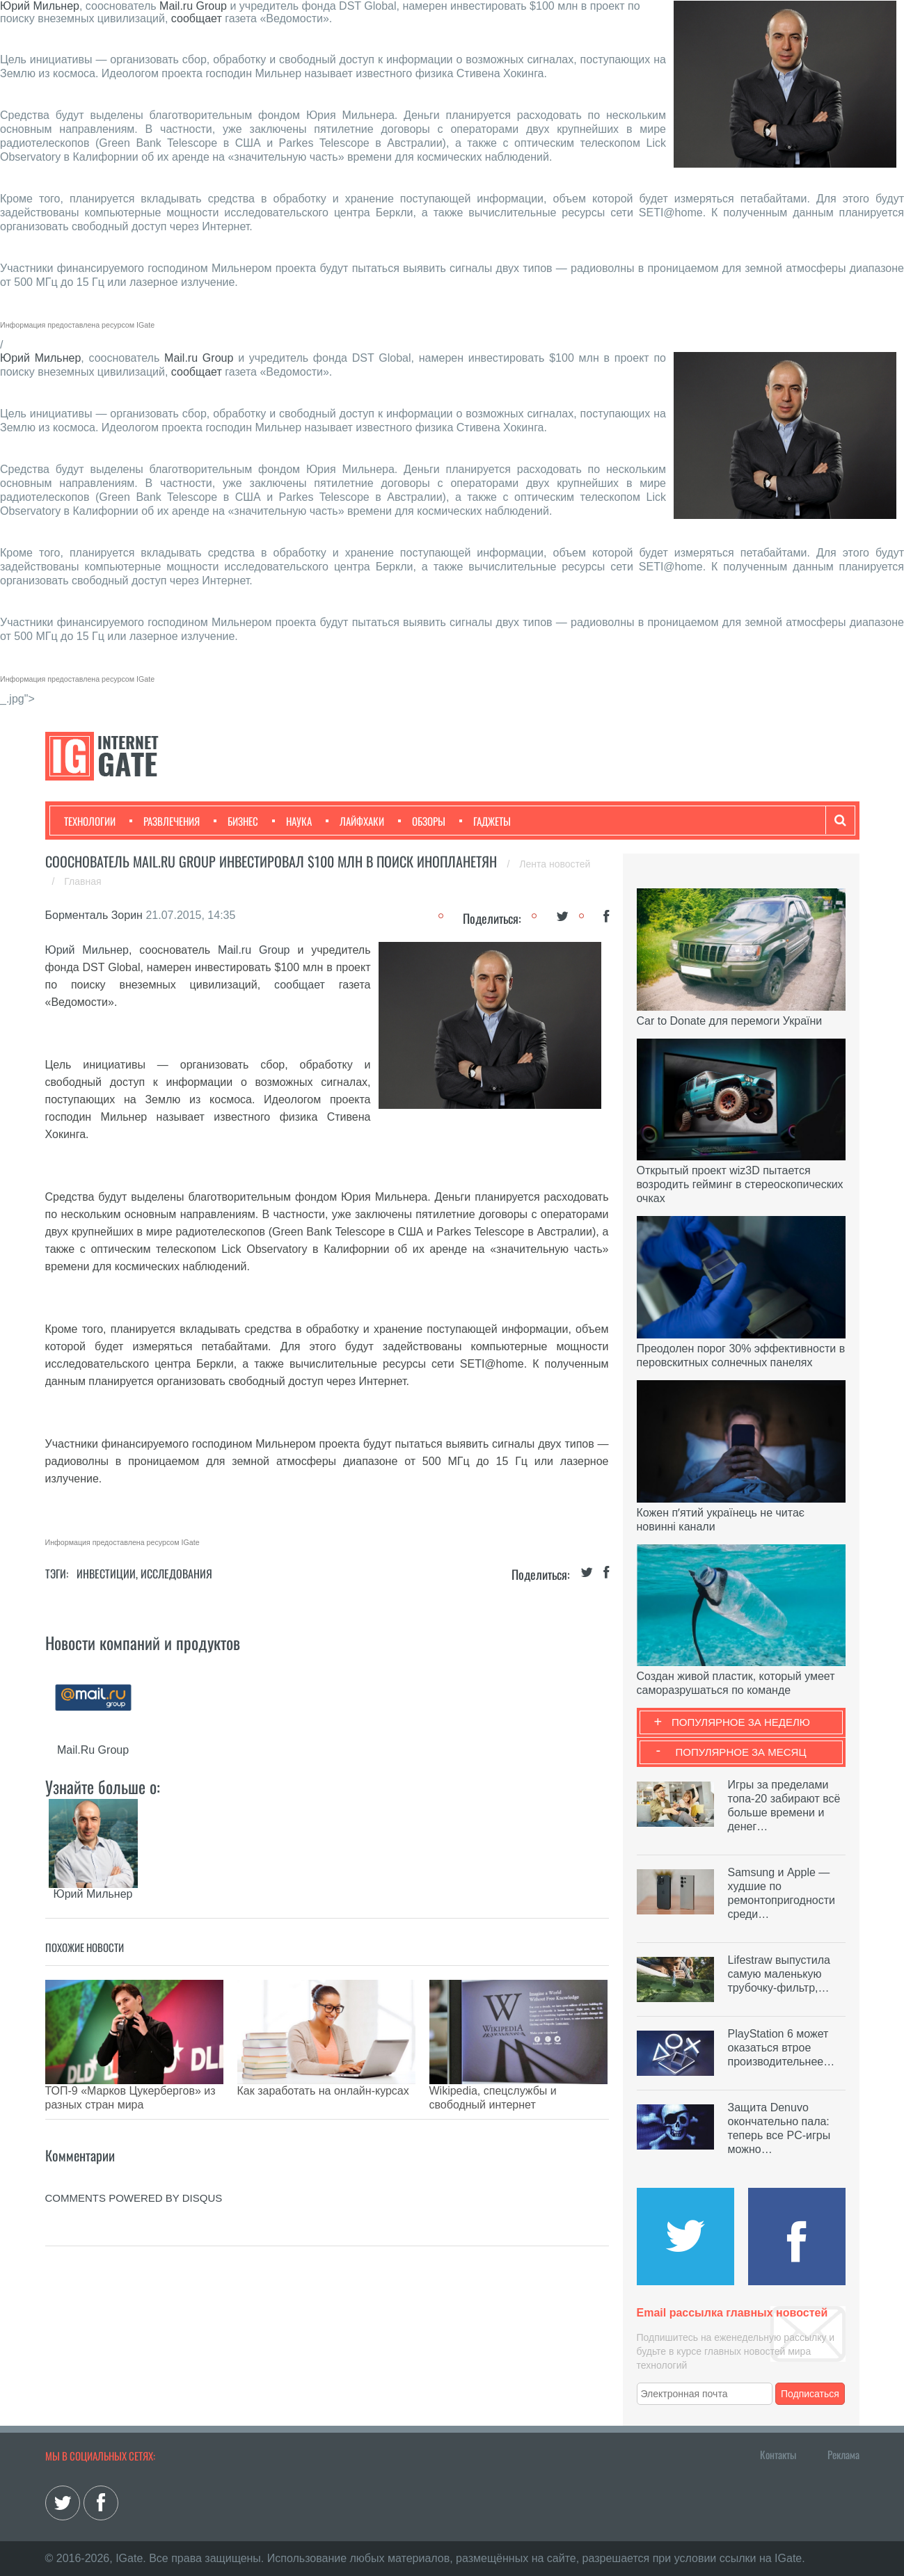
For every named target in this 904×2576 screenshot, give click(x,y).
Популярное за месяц (740, 1752)
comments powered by (134, 2177)
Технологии (90, 821)
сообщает (196, 18)
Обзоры (421, 821)
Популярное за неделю (741, 1722)
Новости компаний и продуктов (142, 1642)
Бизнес (236, 821)
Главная (82, 881)
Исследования (176, 1573)
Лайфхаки (355, 821)
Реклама (843, 2454)
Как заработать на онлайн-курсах (323, 2091)
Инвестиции (106, 1573)
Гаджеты (485, 821)
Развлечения (164, 821)
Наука (292, 821)
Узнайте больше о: (102, 1786)
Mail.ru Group (193, 6)
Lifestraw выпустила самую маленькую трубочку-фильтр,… (779, 1974)
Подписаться (810, 2393)
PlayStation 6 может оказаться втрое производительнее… (781, 2047)
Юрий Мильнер (39, 6)
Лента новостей (554, 864)
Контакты (778, 2454)
